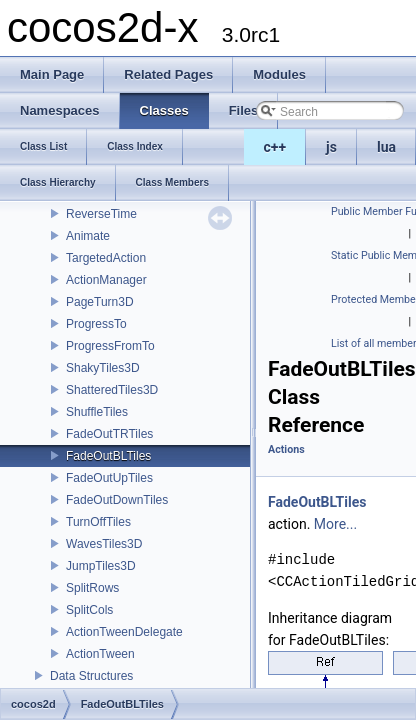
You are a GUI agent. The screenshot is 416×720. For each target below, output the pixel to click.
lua (386, 147)
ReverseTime (101, 214)
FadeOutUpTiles (109, 478)
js (331, 147)
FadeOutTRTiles (109, 434)
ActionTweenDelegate (124, 632)
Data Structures (91, 676)
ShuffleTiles (97, 412)
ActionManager (106, 280)
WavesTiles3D (104, 544)
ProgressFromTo (110, 346)
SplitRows (92, 588)
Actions (286, 449)
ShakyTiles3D (103, 368)
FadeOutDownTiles (117, 500)
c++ (275, 147)
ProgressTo (96, 324)
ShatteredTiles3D (112, 390)
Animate (88, 236)
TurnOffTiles (98, 522)
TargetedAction (106, 258)
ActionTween (100, 654)
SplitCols (89, 610)
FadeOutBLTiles (108, 456)
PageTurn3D (100, 302)
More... (335, 524)
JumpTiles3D (101, 566)
